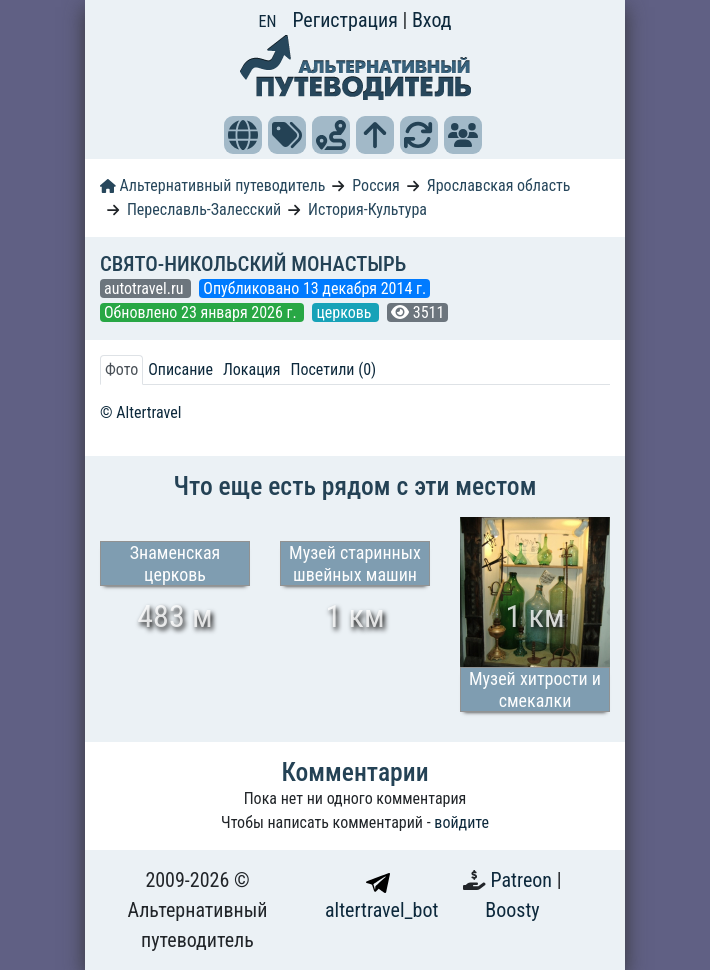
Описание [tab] (180, 369)
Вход (432, 20)
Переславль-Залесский (204, 209)
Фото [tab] (121, 369)
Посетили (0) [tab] (333, 369)
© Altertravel (140, 412)
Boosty (512, 910)
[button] (243, 135)
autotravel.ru (145, 288)
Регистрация (347, 20)
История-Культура (367, 209)
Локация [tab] (252, 369)
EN (268, 21)
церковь (345, 312)
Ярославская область (499, 185)
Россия (375, 185)
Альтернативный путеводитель (212, 185)
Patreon (524, 880)
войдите (461, 822)
